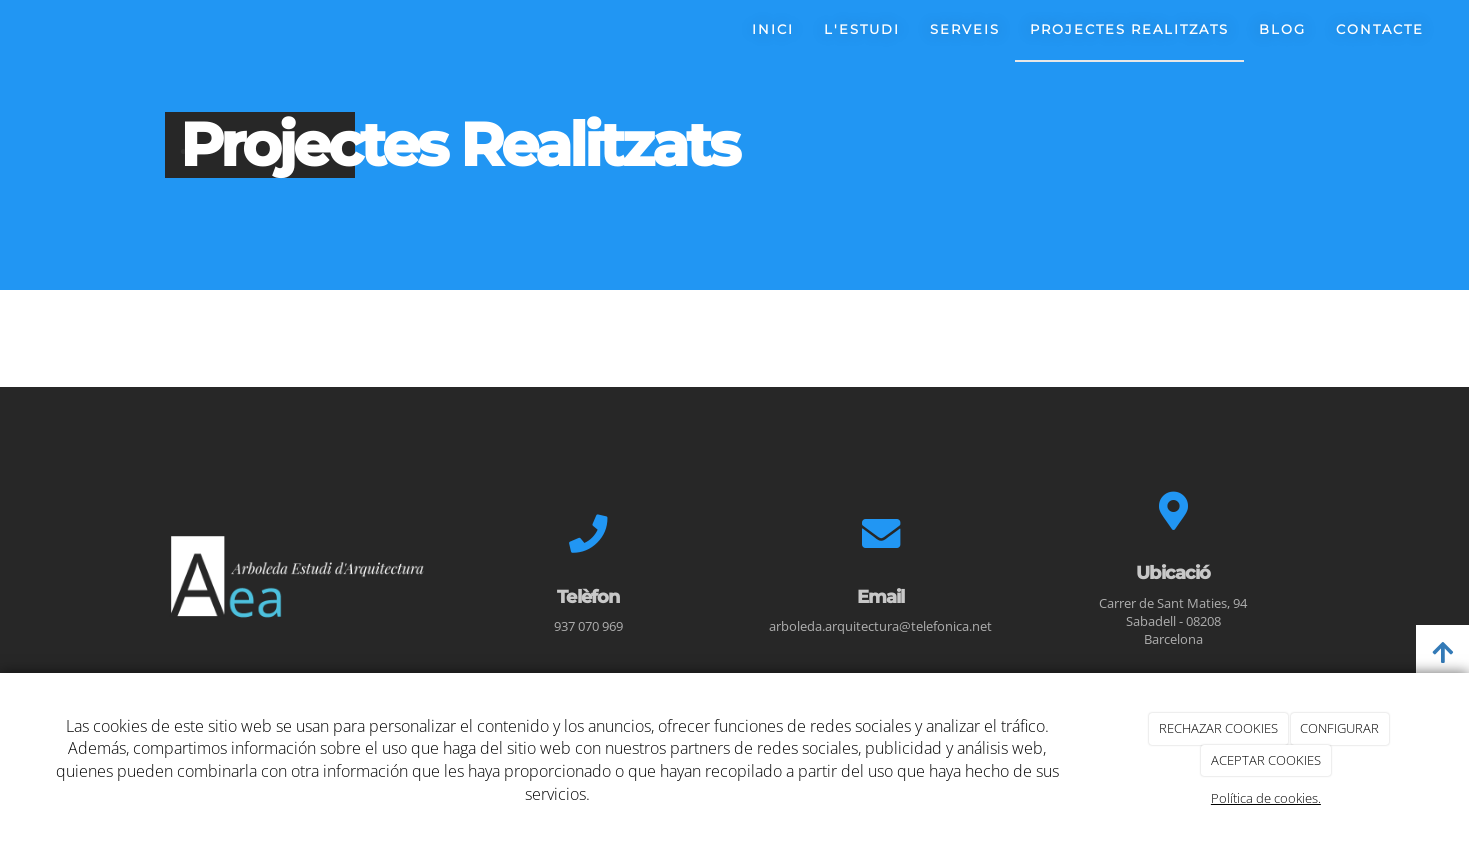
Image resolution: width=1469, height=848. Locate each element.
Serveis (965, 29)
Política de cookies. (1266, 798)
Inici (773, 29)
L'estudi (862, 29)
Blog (1282, 29)
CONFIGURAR (1339, 728)
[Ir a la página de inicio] (7, 30)
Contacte (1380, 29)
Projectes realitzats (1129, 29)
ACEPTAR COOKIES (1266, 760)
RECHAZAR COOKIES (1218, 728)
